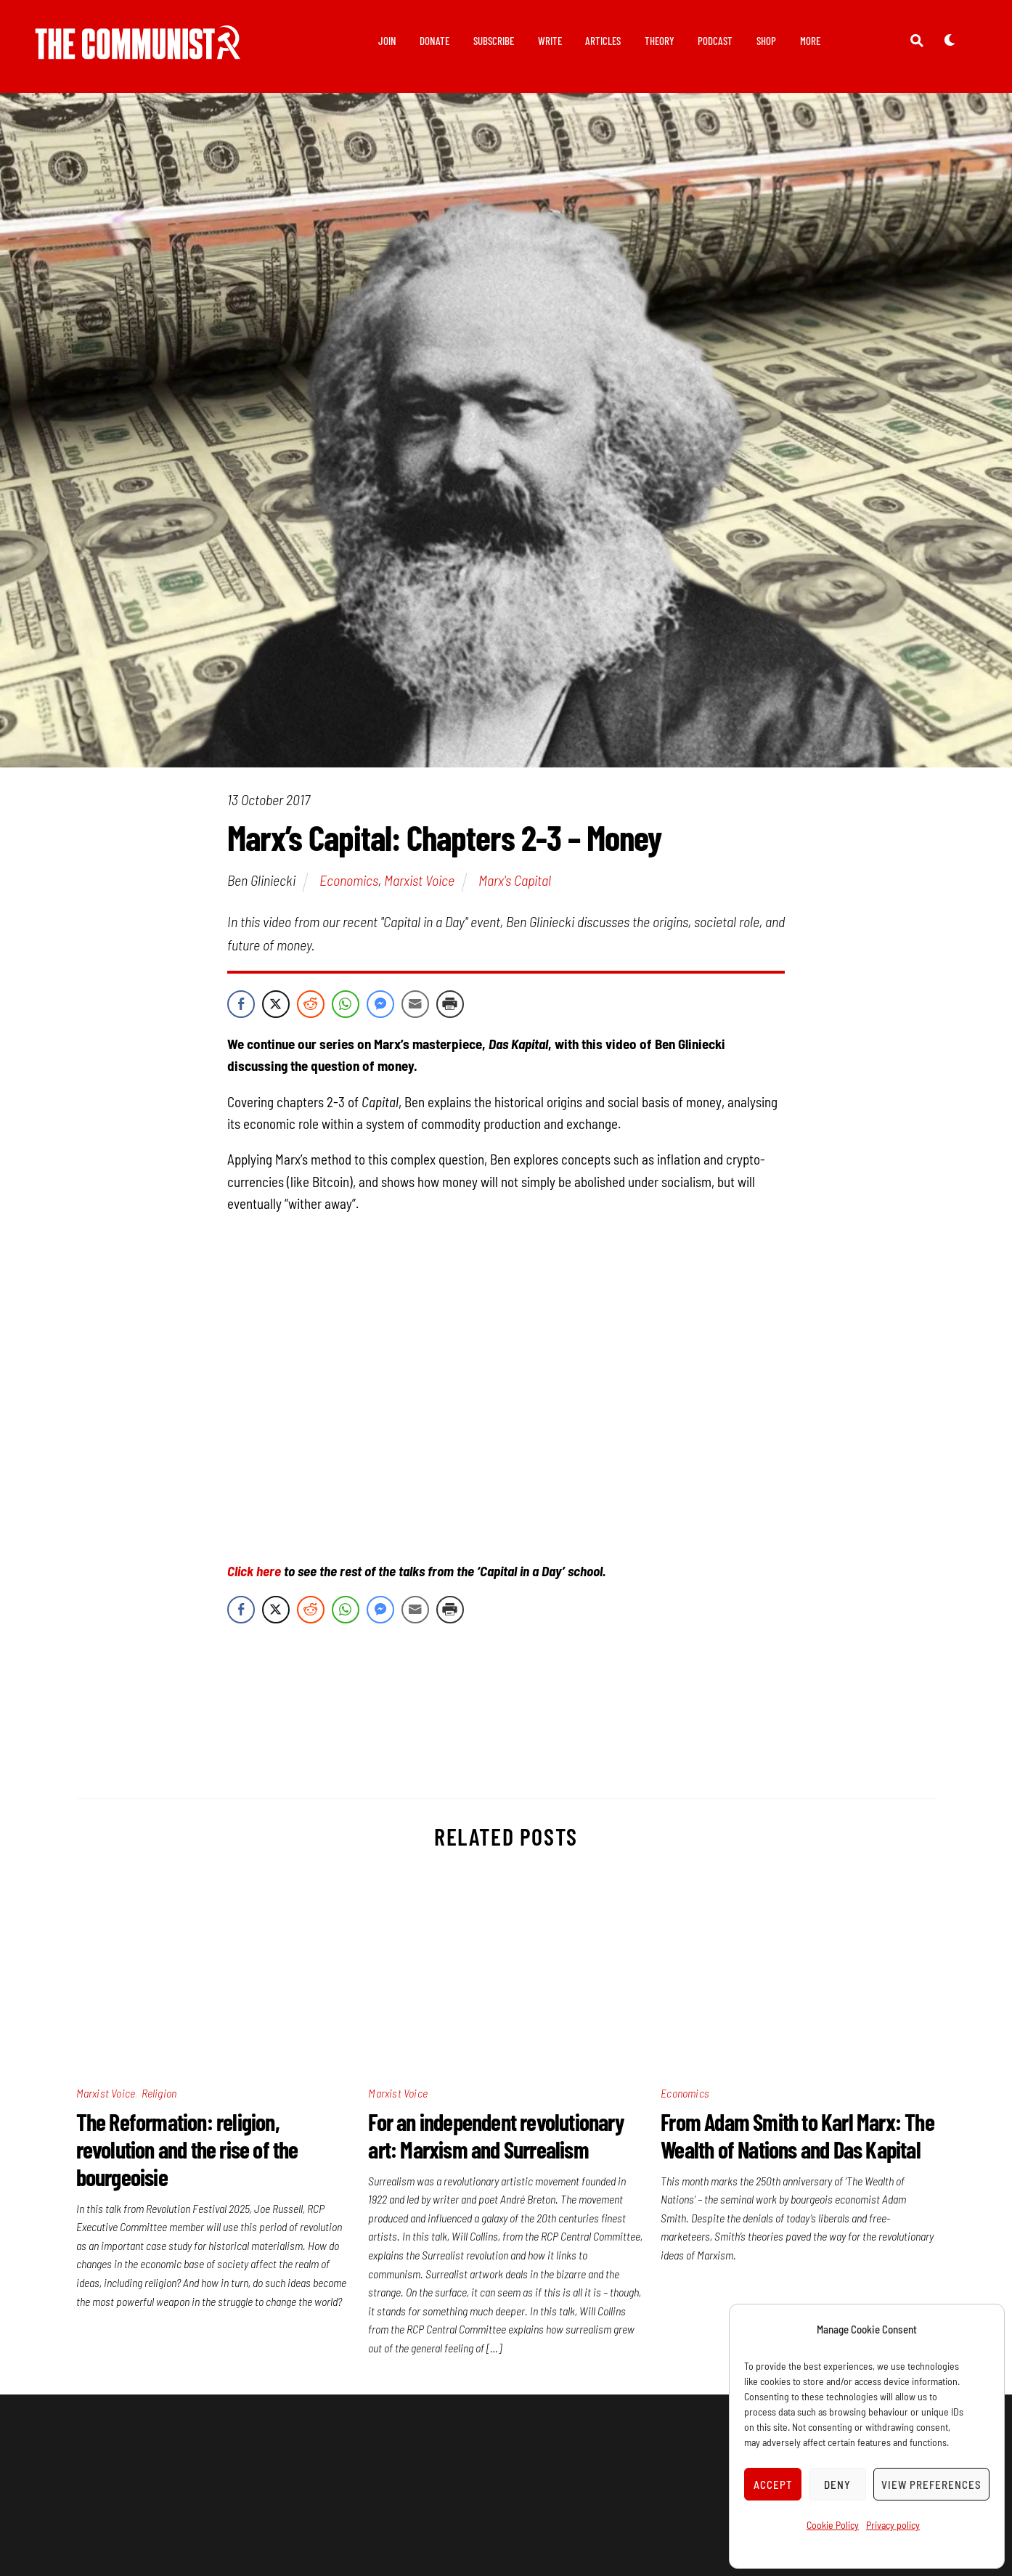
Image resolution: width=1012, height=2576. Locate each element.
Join (387, 40)
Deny (837, 2484)
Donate (434, 40)
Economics (348, 880)
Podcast (715, 40)
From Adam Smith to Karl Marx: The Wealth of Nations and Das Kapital (797, 2135)
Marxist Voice (419, 880)
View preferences (931, 2484)
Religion (159, 2093)
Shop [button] (766, 40)
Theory (659, 40)
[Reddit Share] (311, 1004)
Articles (603, 40)
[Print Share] (450, 1004)
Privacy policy (893, 2525)
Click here (254, 1570)
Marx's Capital (514, 880)
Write (550, 40)
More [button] (810, 40)
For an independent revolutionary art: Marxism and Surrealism (496, 2135)
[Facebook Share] (241, 1004)
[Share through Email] (415, 1004)
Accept (773, 2484)
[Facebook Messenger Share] (380, 1004)
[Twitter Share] (276, 1004)
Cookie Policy (833, 2525)
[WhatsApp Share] (345, 1004)
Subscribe (493, 40)
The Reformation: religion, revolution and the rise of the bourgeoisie (187, 2149)
